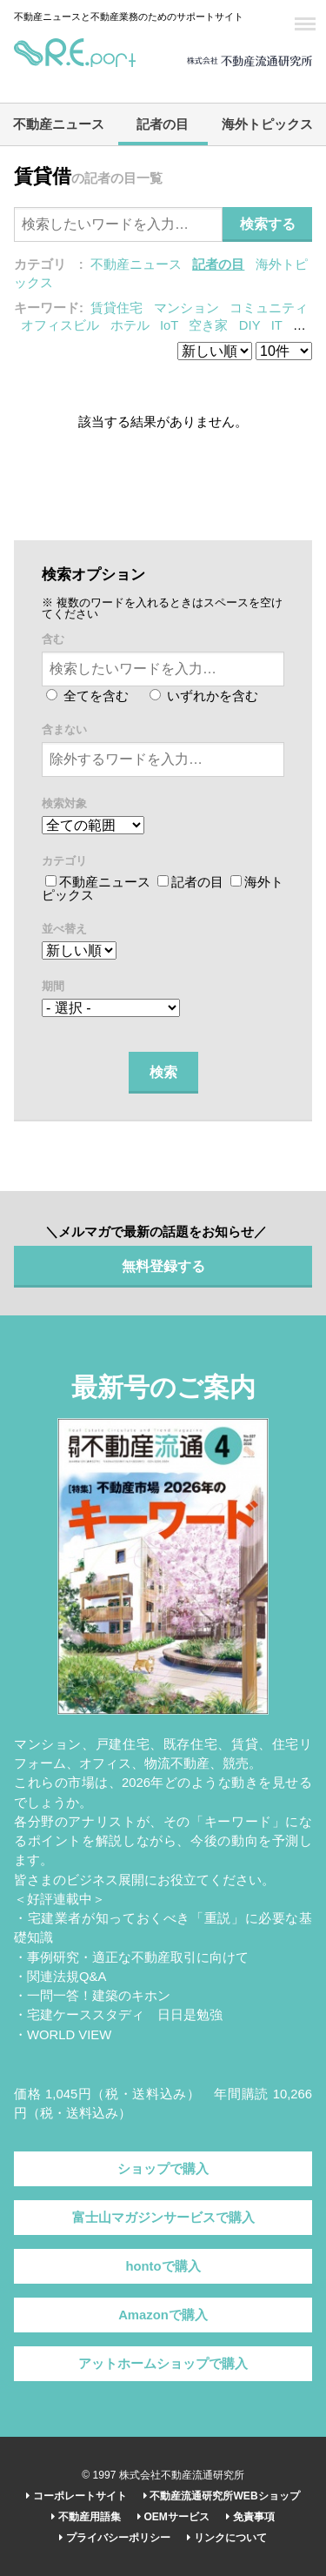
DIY (249, 325)
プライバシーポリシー (114, 2538)
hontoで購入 (162, 2266)
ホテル (130, 325)
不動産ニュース (58, 124)
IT (277, 325)
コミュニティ (269, 308)
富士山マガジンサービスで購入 (163, 2218)
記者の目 (162, 124)
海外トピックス (267, 124)
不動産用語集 (85, 2517)
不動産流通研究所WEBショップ (221, 2496)
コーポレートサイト (76, 2496)
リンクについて (226, 2538)
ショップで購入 (163, 2169)
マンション (186, 308)
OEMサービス (173, 2517)
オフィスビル (60, 325)
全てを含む (87, 696)
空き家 (208, 325)
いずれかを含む (204, 696)
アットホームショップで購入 (163, 2364)
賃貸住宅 (116, 308)
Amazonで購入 (163, 2315)
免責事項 (250, 2517)
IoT (169, 325)
